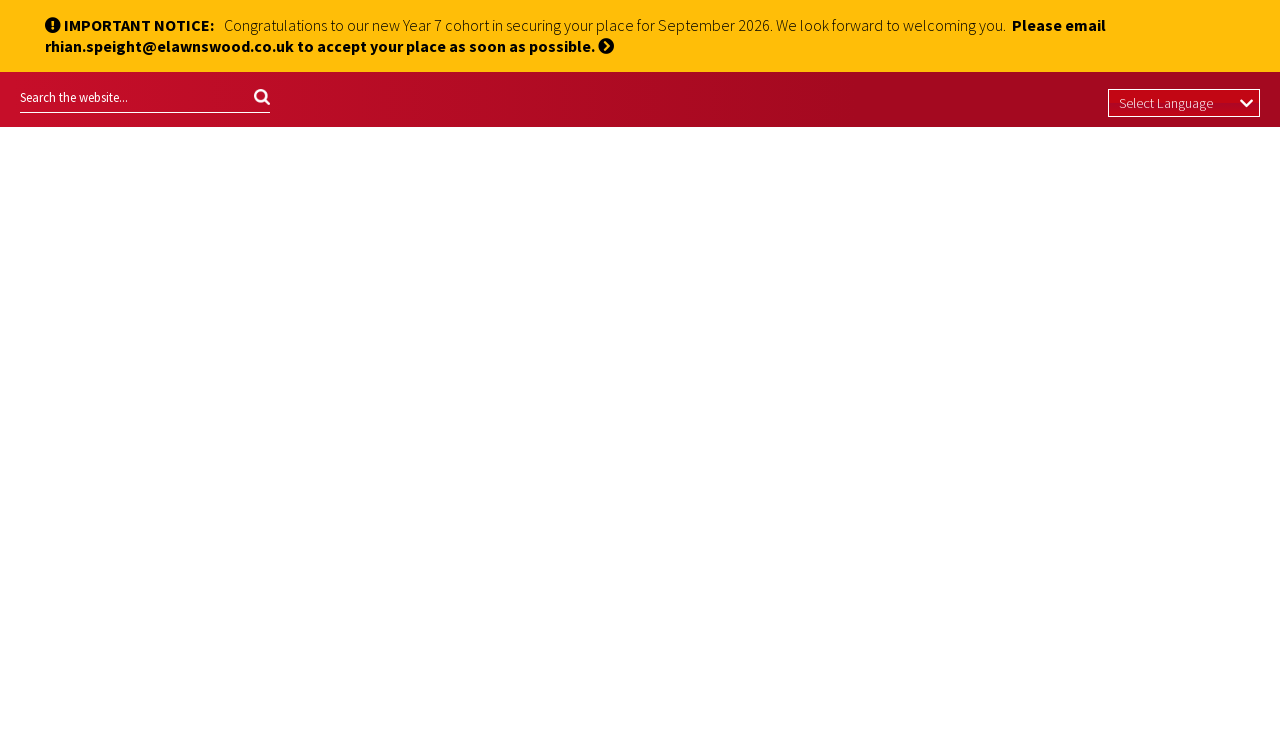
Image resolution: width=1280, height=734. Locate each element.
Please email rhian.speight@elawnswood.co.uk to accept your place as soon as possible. (575, 35)
